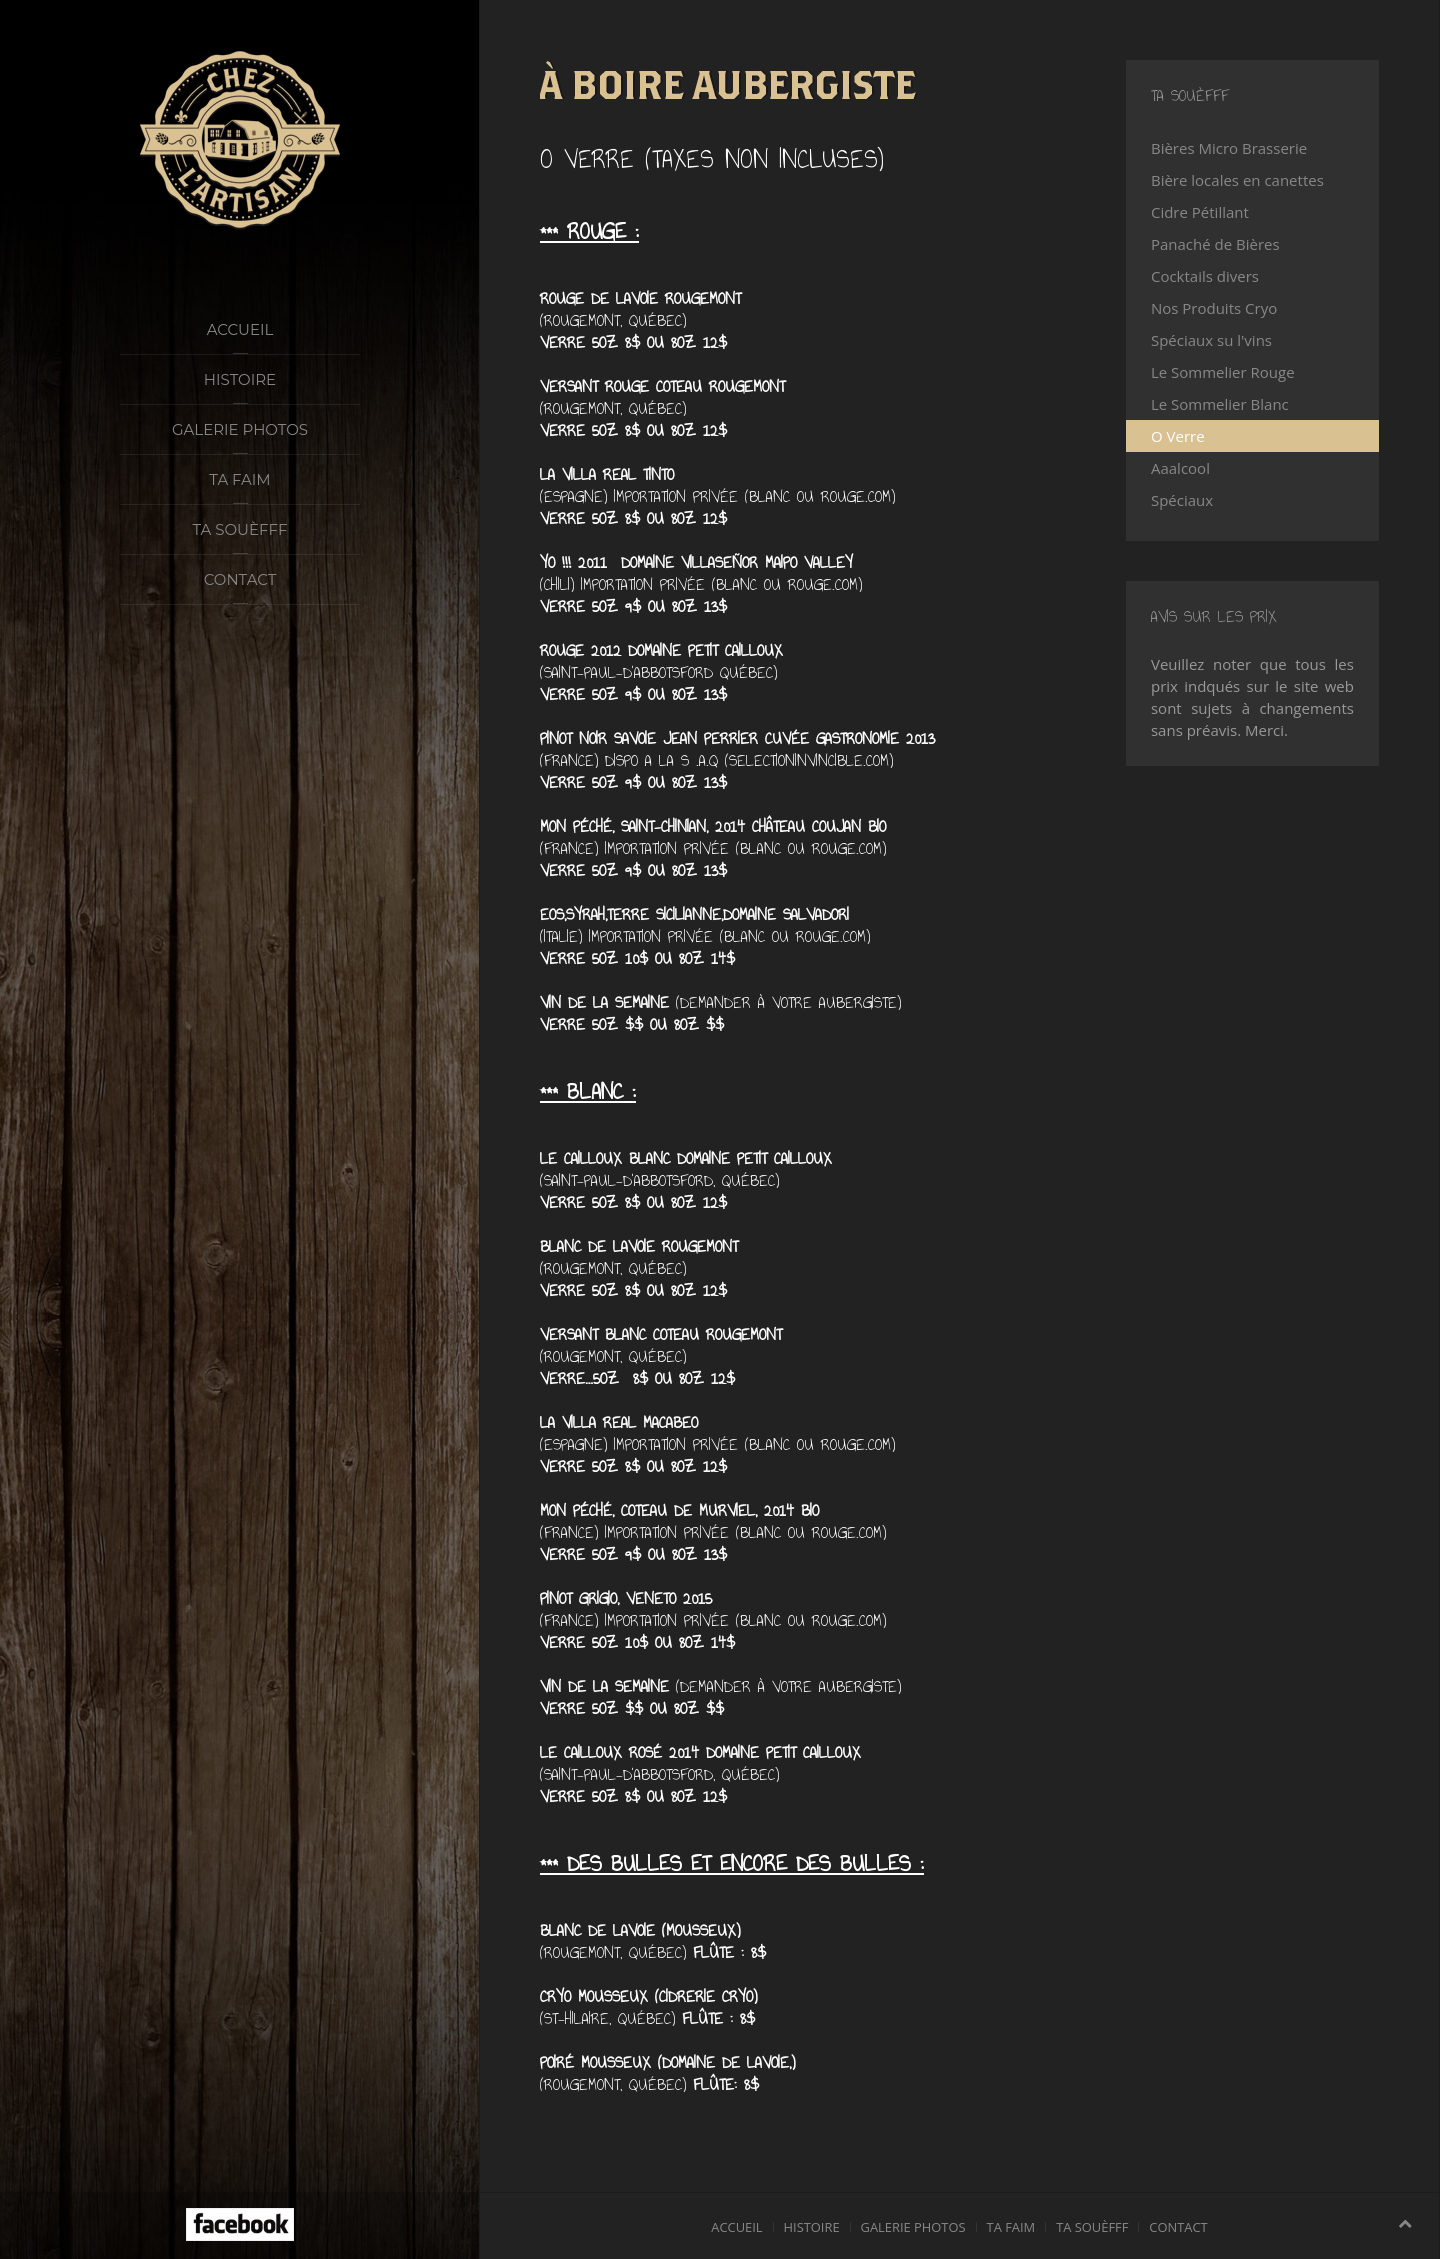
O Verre (1178, 436)
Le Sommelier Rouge (1223, 372)
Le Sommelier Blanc (1220, 404)
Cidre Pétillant (1200, 212)
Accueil (240, 329)
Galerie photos (240, 429)
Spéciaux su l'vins (1211, 340)
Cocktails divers (1205, 276)
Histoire (240, 379)
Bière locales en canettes (1237, 180)
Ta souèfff (240, 529)
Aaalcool (1180, 468)
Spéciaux (1182, 500)
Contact (240, 579)
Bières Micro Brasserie (1229, 148)
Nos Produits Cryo (1214, 308)
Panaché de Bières (1215, 244)
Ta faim (239, 479)
